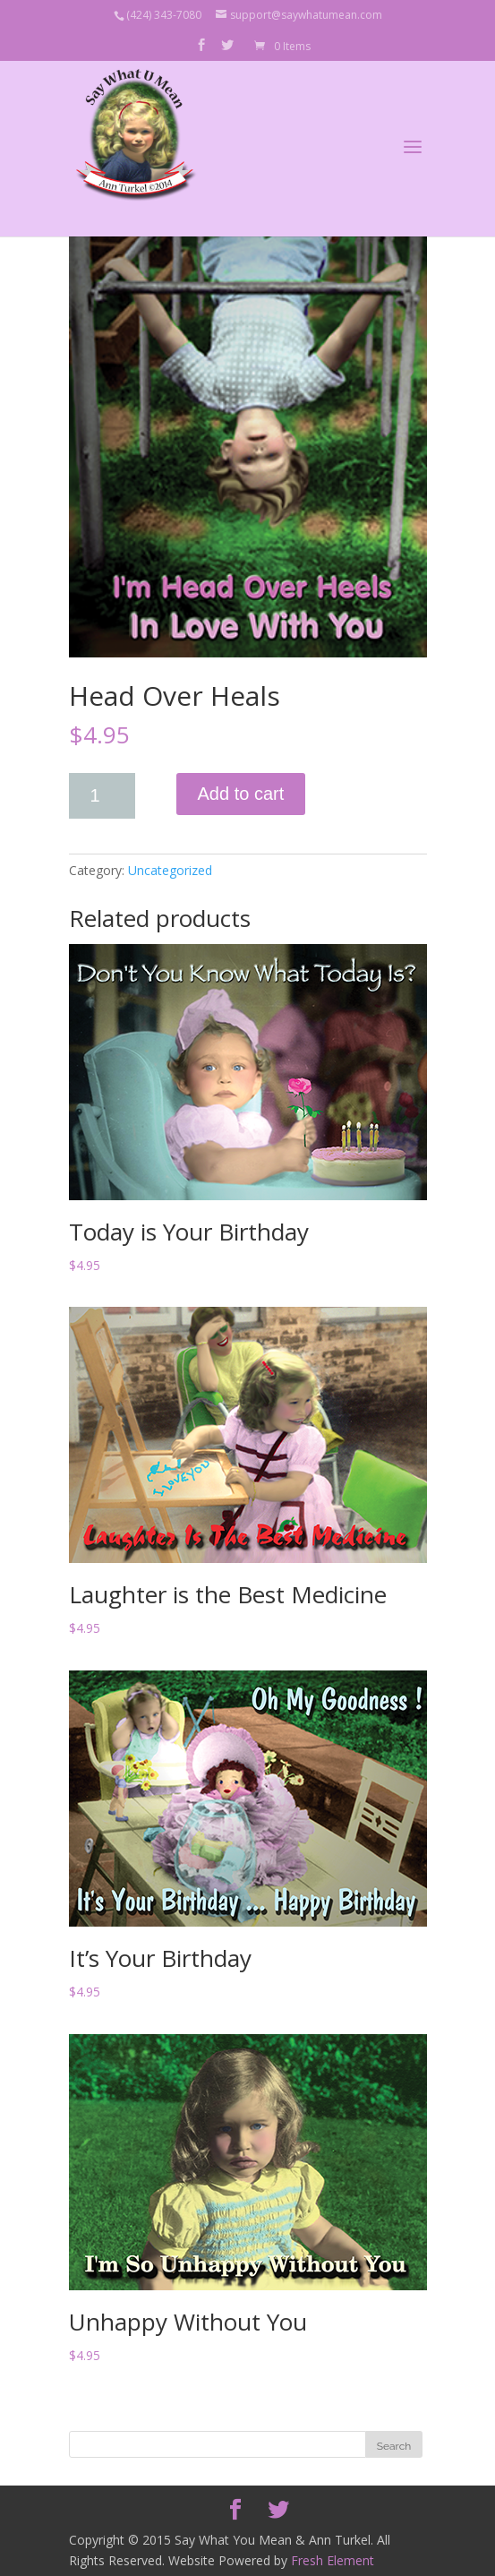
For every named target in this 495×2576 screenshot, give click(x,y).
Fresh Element (332, 2560)
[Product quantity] (102, 796)
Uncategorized (170, 870)
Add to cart (241, 793)
